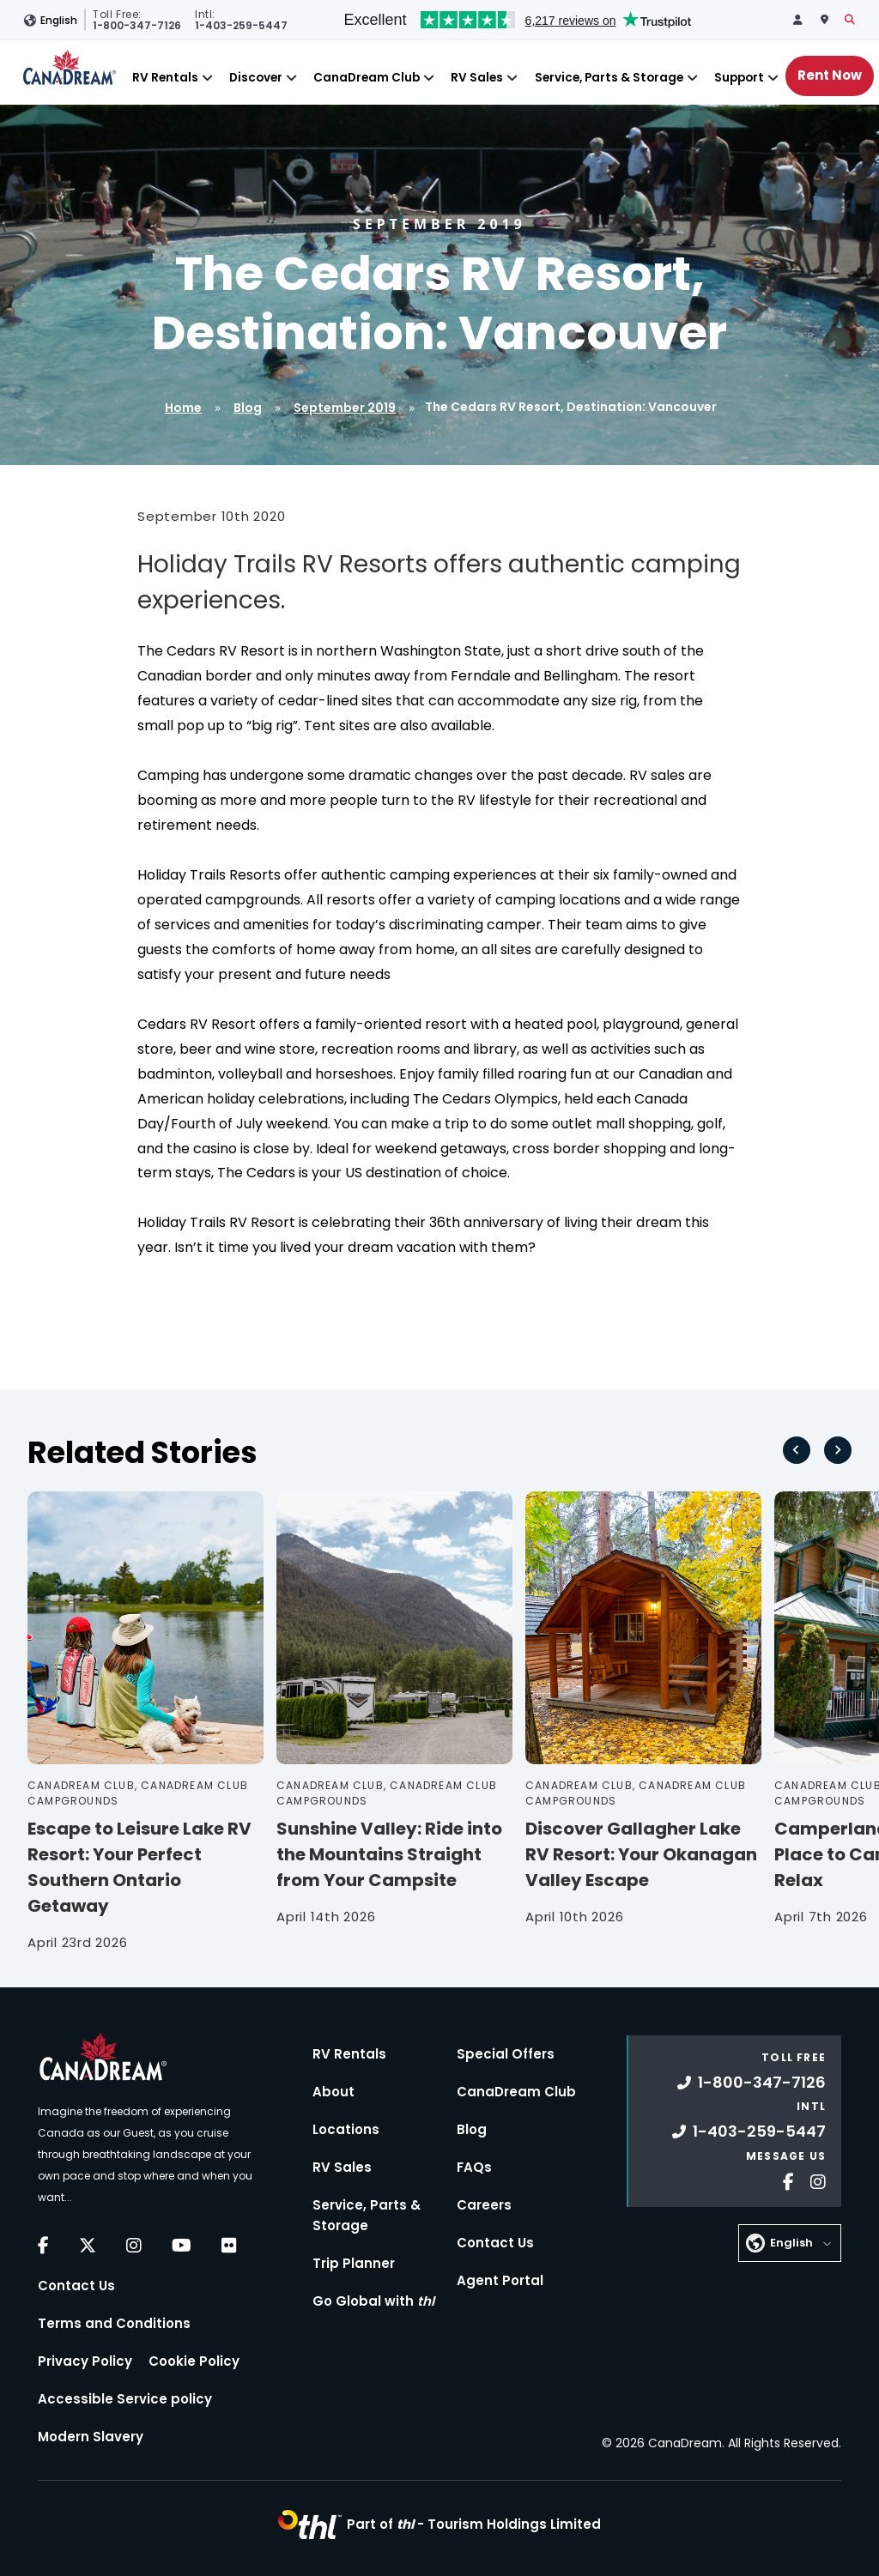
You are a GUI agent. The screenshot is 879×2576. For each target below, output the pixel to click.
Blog (247, 407)
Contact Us (76, 2286)
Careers (484, 2205)
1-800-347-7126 (751, 2082)
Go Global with (373, 2301)
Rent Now (829, 75)
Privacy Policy (85, 2361)
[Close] (207, 77)
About (333, 2092)
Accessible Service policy (125, 2399)
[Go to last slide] (796, 1450)
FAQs (474, 2167)
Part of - (474, 2524)
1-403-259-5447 (749, 2131)
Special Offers (506, 2054)
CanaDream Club (366, 78)
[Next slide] (838, 1450)
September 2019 (345, 407)
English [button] (58, 20)
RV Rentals (165, 78)
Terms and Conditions (114, 2323)
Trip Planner (353, 2263)
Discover (255, 78)
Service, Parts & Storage (609, 78)
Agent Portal (500, 2280)
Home (183, 407)
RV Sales (477, 78)
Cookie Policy (194, 2361)
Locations (345, 2129)
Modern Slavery (90, 2437)
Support (739, 78)
